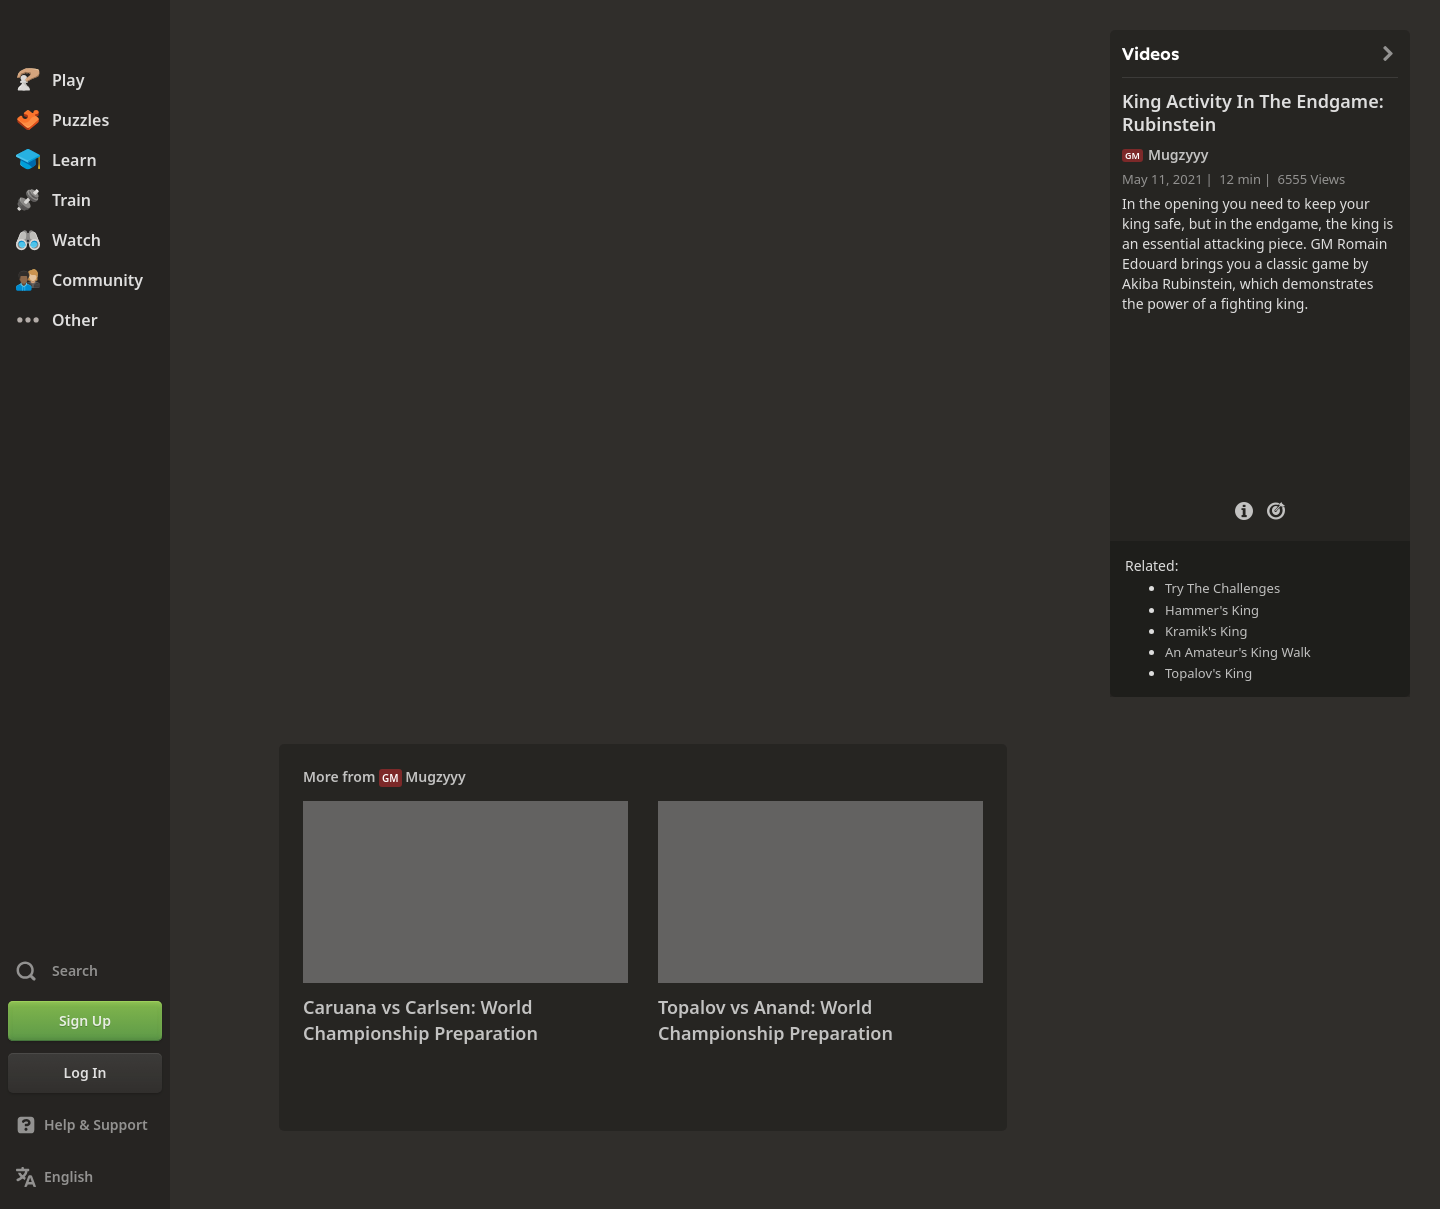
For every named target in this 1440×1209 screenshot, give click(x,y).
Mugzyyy (435, 776)
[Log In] (85, 1073)
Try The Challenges (1222, 588)
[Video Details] (1244, 508)
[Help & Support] (85, 1125)
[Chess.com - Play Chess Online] (85, 34)
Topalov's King (1208, 673)
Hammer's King (1212, 610)
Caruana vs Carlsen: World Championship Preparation (420, 1020)
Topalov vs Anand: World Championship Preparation (775, 1020)
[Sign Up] (85, 1021)
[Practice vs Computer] (1276, 509)
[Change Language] (85, 1177)
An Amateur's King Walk (1238, 652)
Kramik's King (1206, 631)
